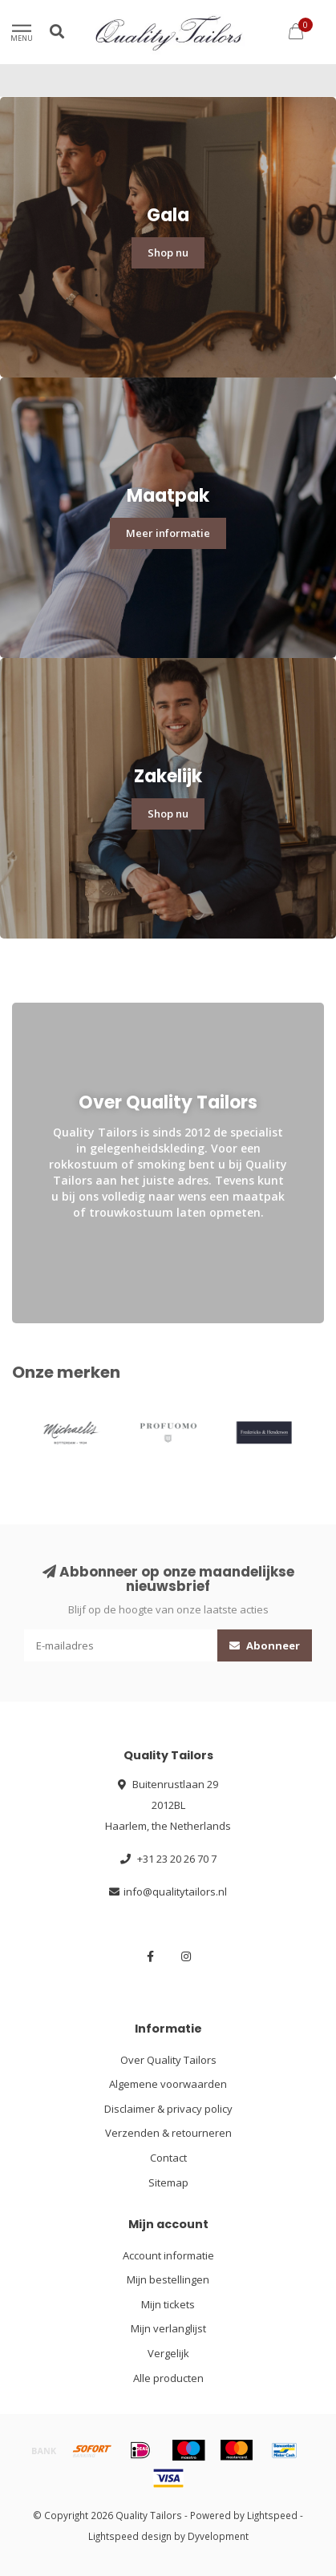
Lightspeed (272, 2515)
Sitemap (168, 2182)
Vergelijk (168, 2353)
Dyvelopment (218, 2536)
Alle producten (168, 2378)
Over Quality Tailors (168, 2060)
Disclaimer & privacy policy (168, 2109)
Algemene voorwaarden (168, 2084)
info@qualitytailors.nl (175, 1891)
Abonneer (264, 1645)
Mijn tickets (168, 2304)
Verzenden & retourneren (168, 2133)
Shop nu (168, 252)
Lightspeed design (130, 2536)
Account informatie (168, 2255)
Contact (168, 2157)
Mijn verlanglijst (168, 2328)
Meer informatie (168, 533)
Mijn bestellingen (168, 2279)
